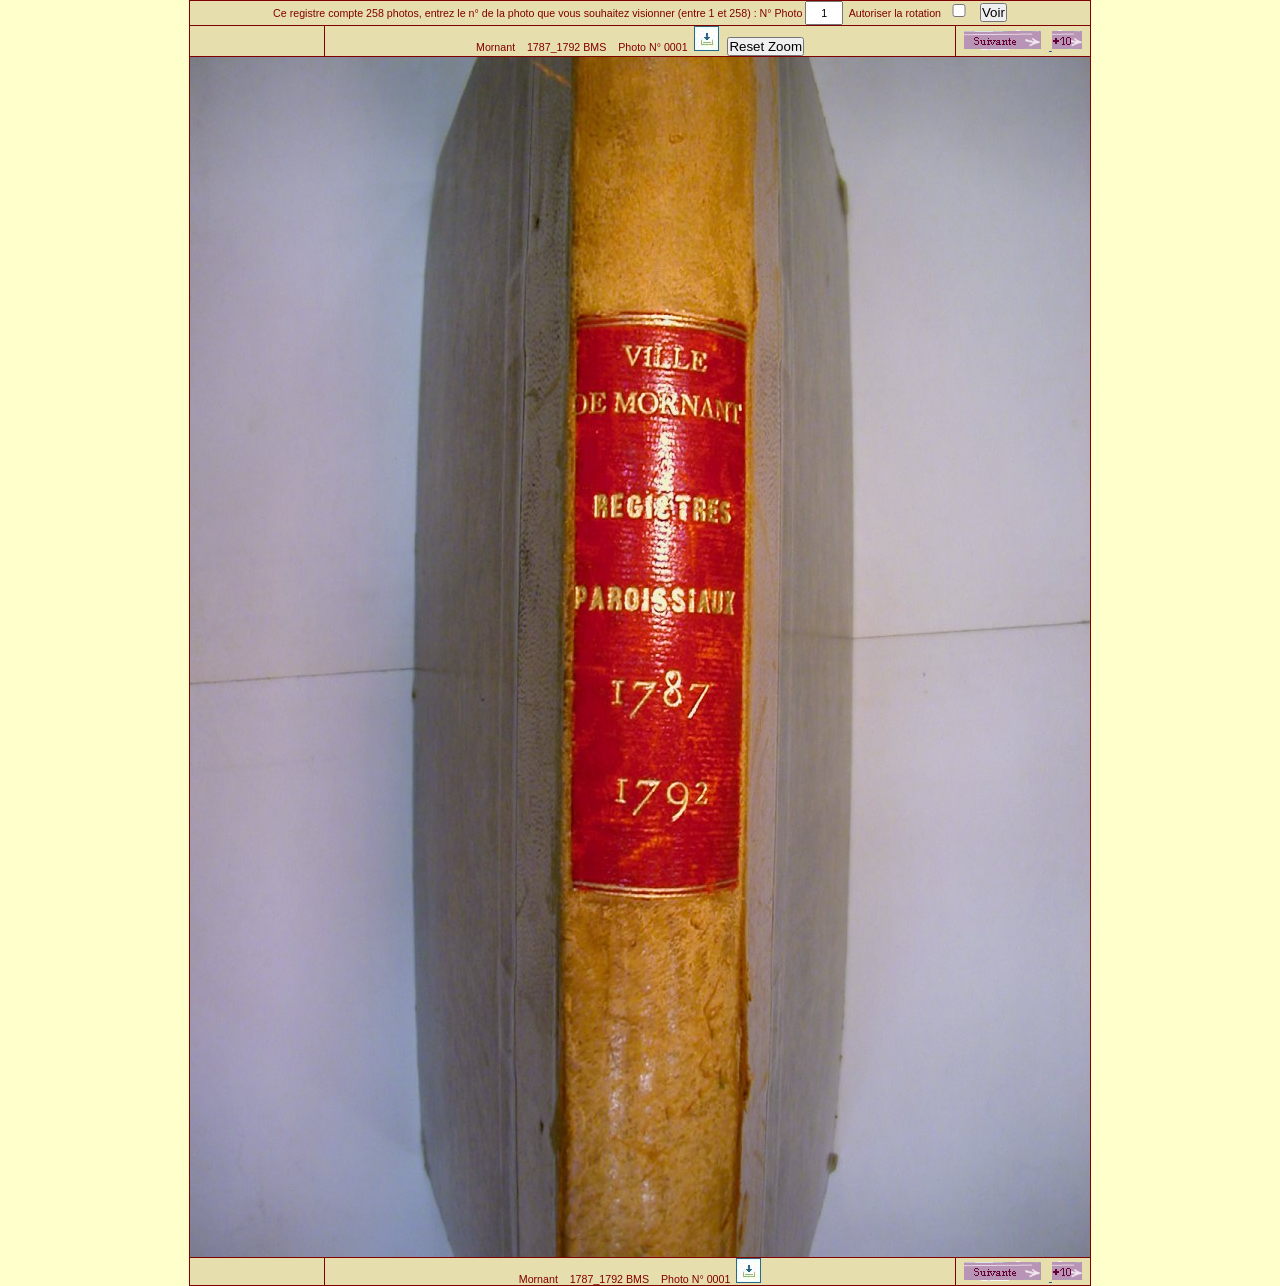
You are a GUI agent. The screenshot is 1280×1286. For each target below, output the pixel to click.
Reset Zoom (765, 46)
